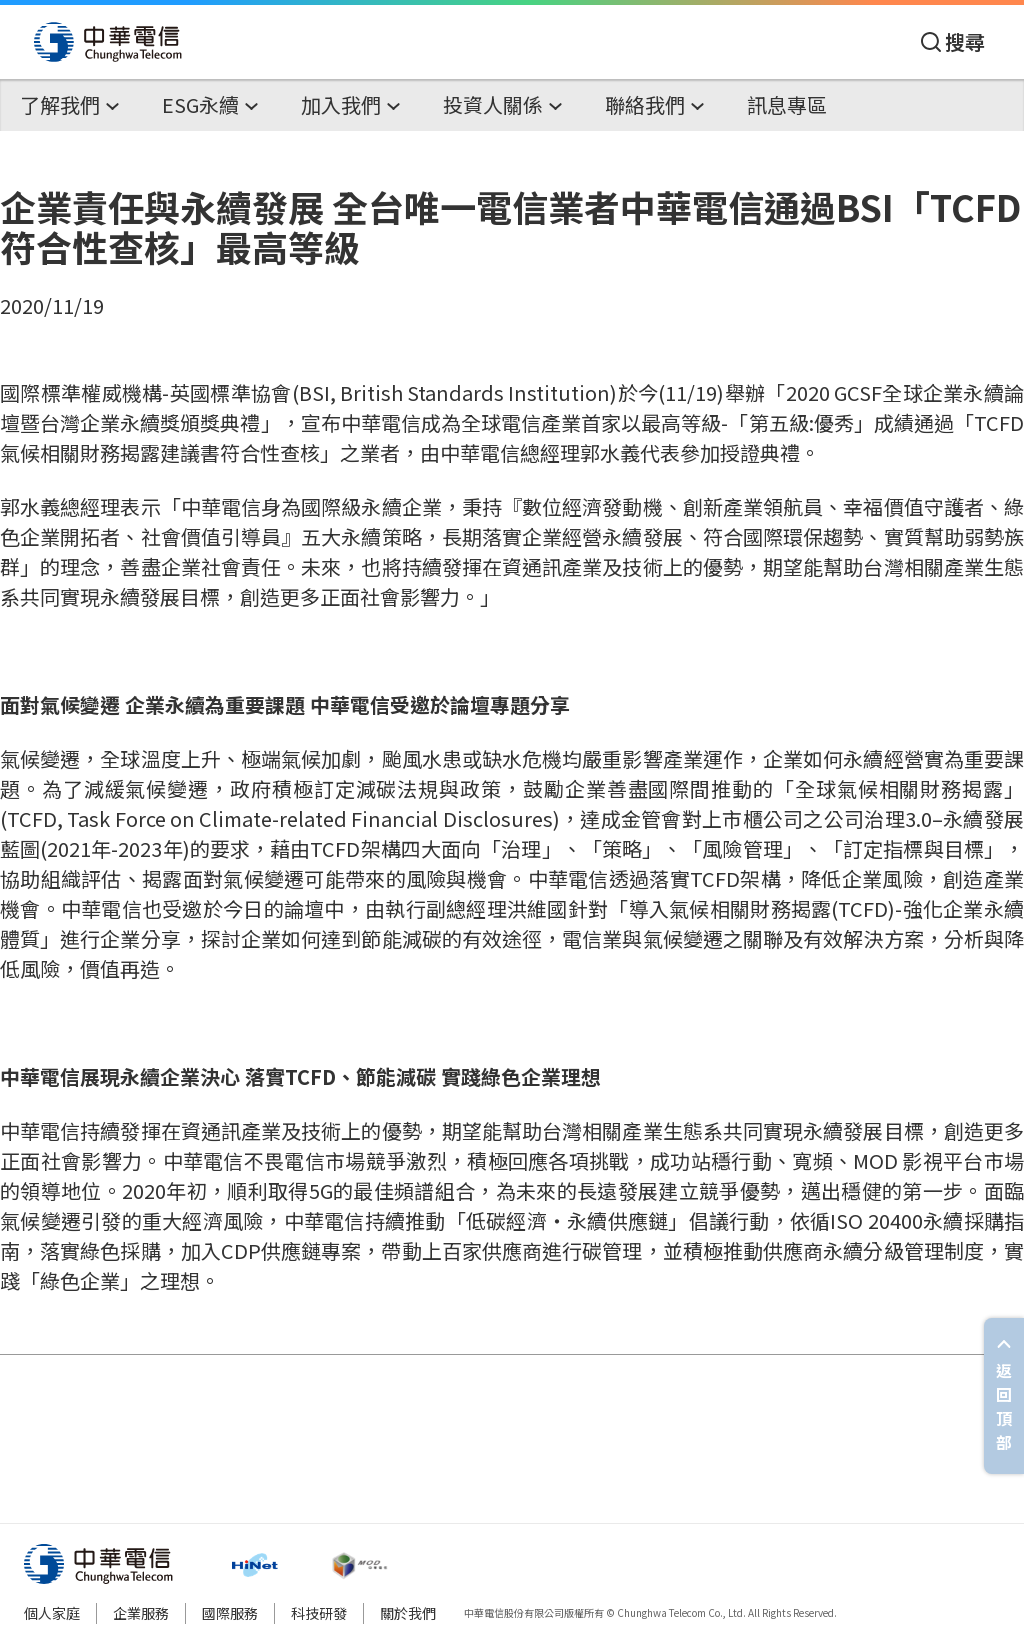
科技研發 (319, 1613)
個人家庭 (52, 1613)
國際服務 (230, 1613)
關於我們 (408, 1613)
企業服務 (141, 1613)
